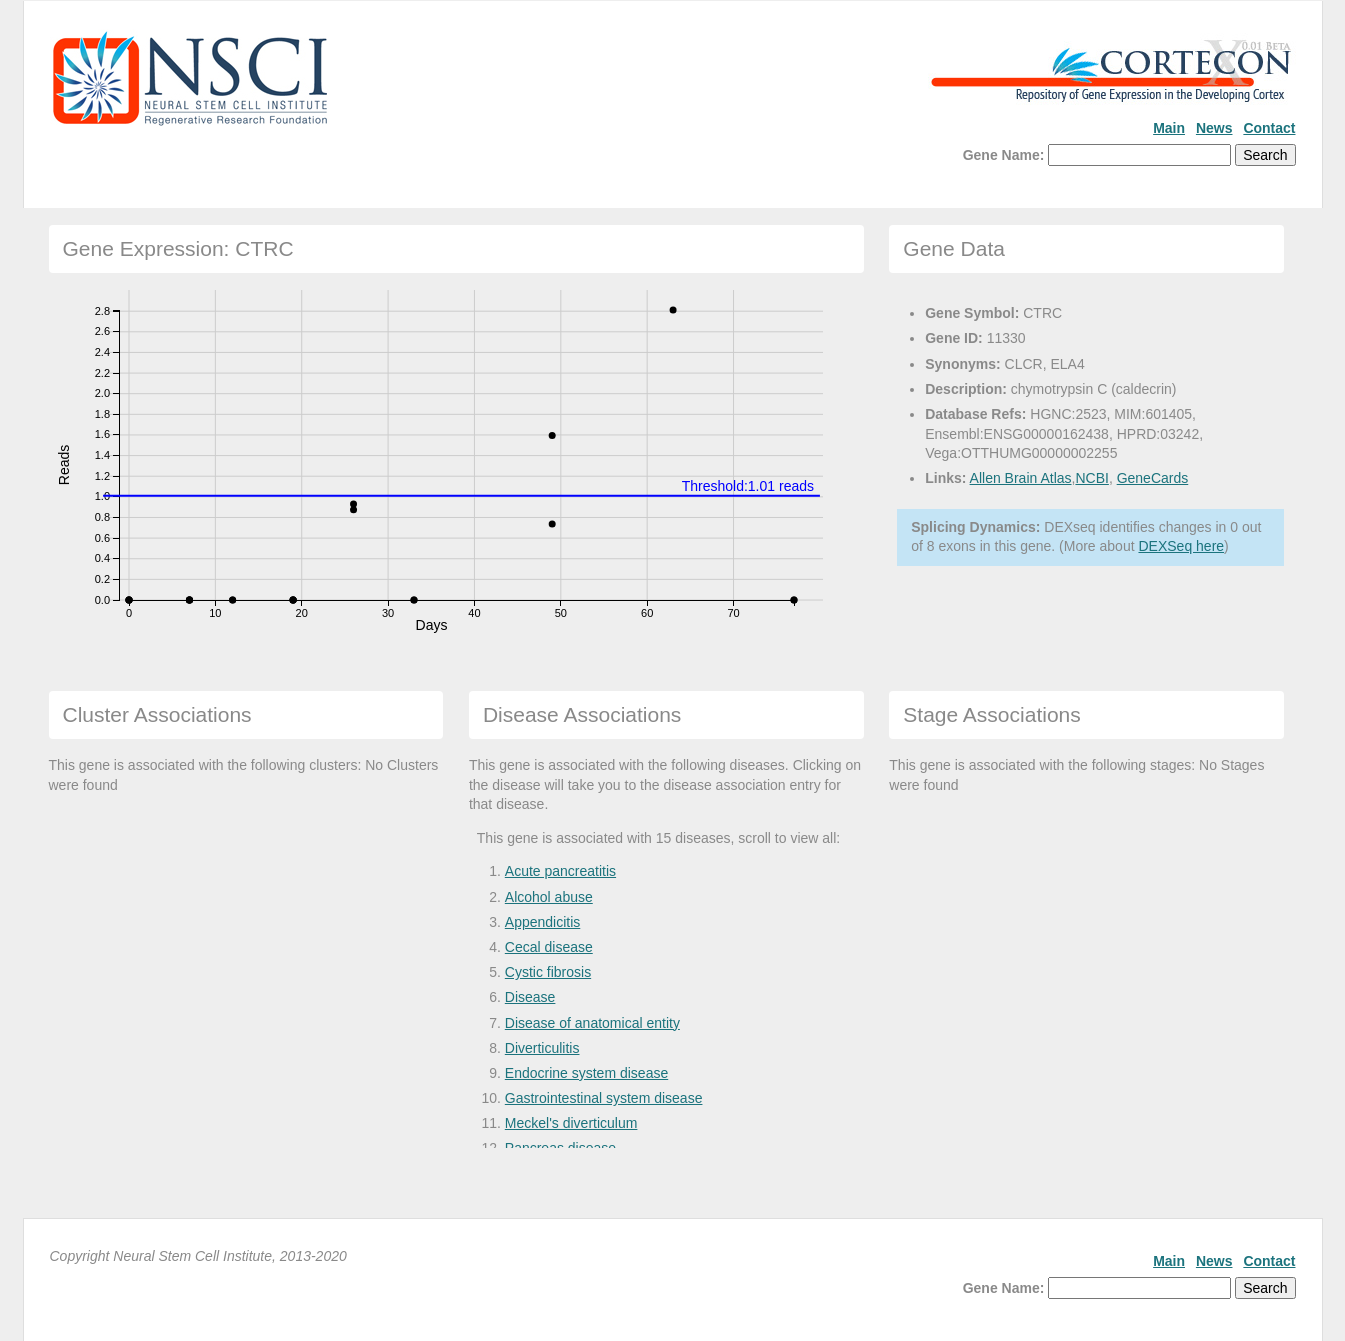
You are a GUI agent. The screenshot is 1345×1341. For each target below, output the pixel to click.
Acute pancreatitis (560, 871)
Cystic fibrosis (548, 972)
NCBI (1091, 478)
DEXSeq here (1181, 546)
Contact (1269, 128)
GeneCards (1153, 478)
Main (1169, 128)
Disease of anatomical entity (592, 1023)
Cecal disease (549, 947)
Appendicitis (543, 922)
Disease (530, 997)
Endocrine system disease (586, 1073)
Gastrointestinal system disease (604, 1098)
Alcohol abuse (549, 897)
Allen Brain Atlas (1021, 478)
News (1214, 128)
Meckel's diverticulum (571, 1123)
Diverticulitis (542, 1048)
